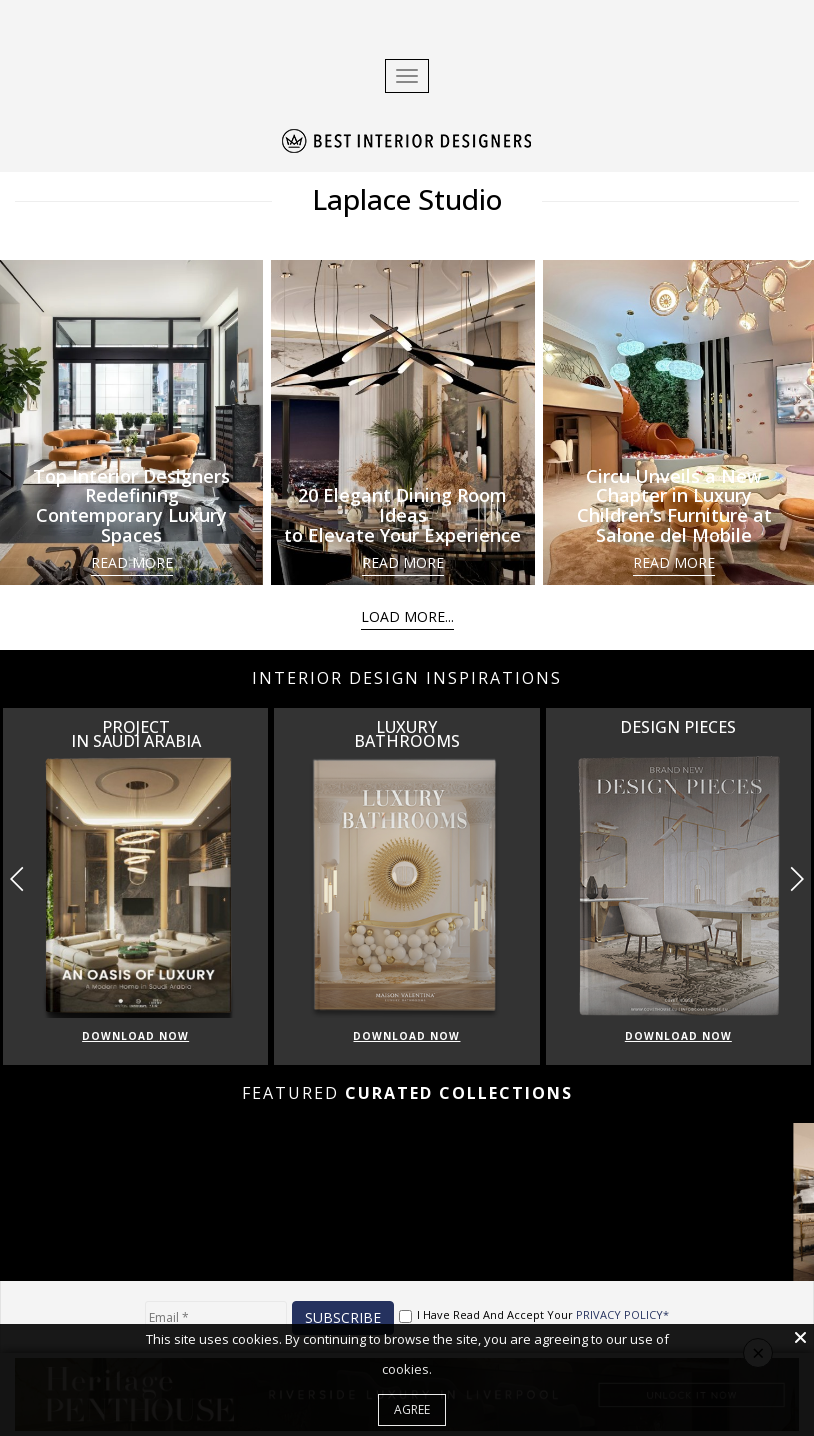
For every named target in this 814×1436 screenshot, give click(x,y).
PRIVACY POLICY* (622, 1314)
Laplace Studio (407, 199)
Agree (412, 1409)
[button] (796, 879)
